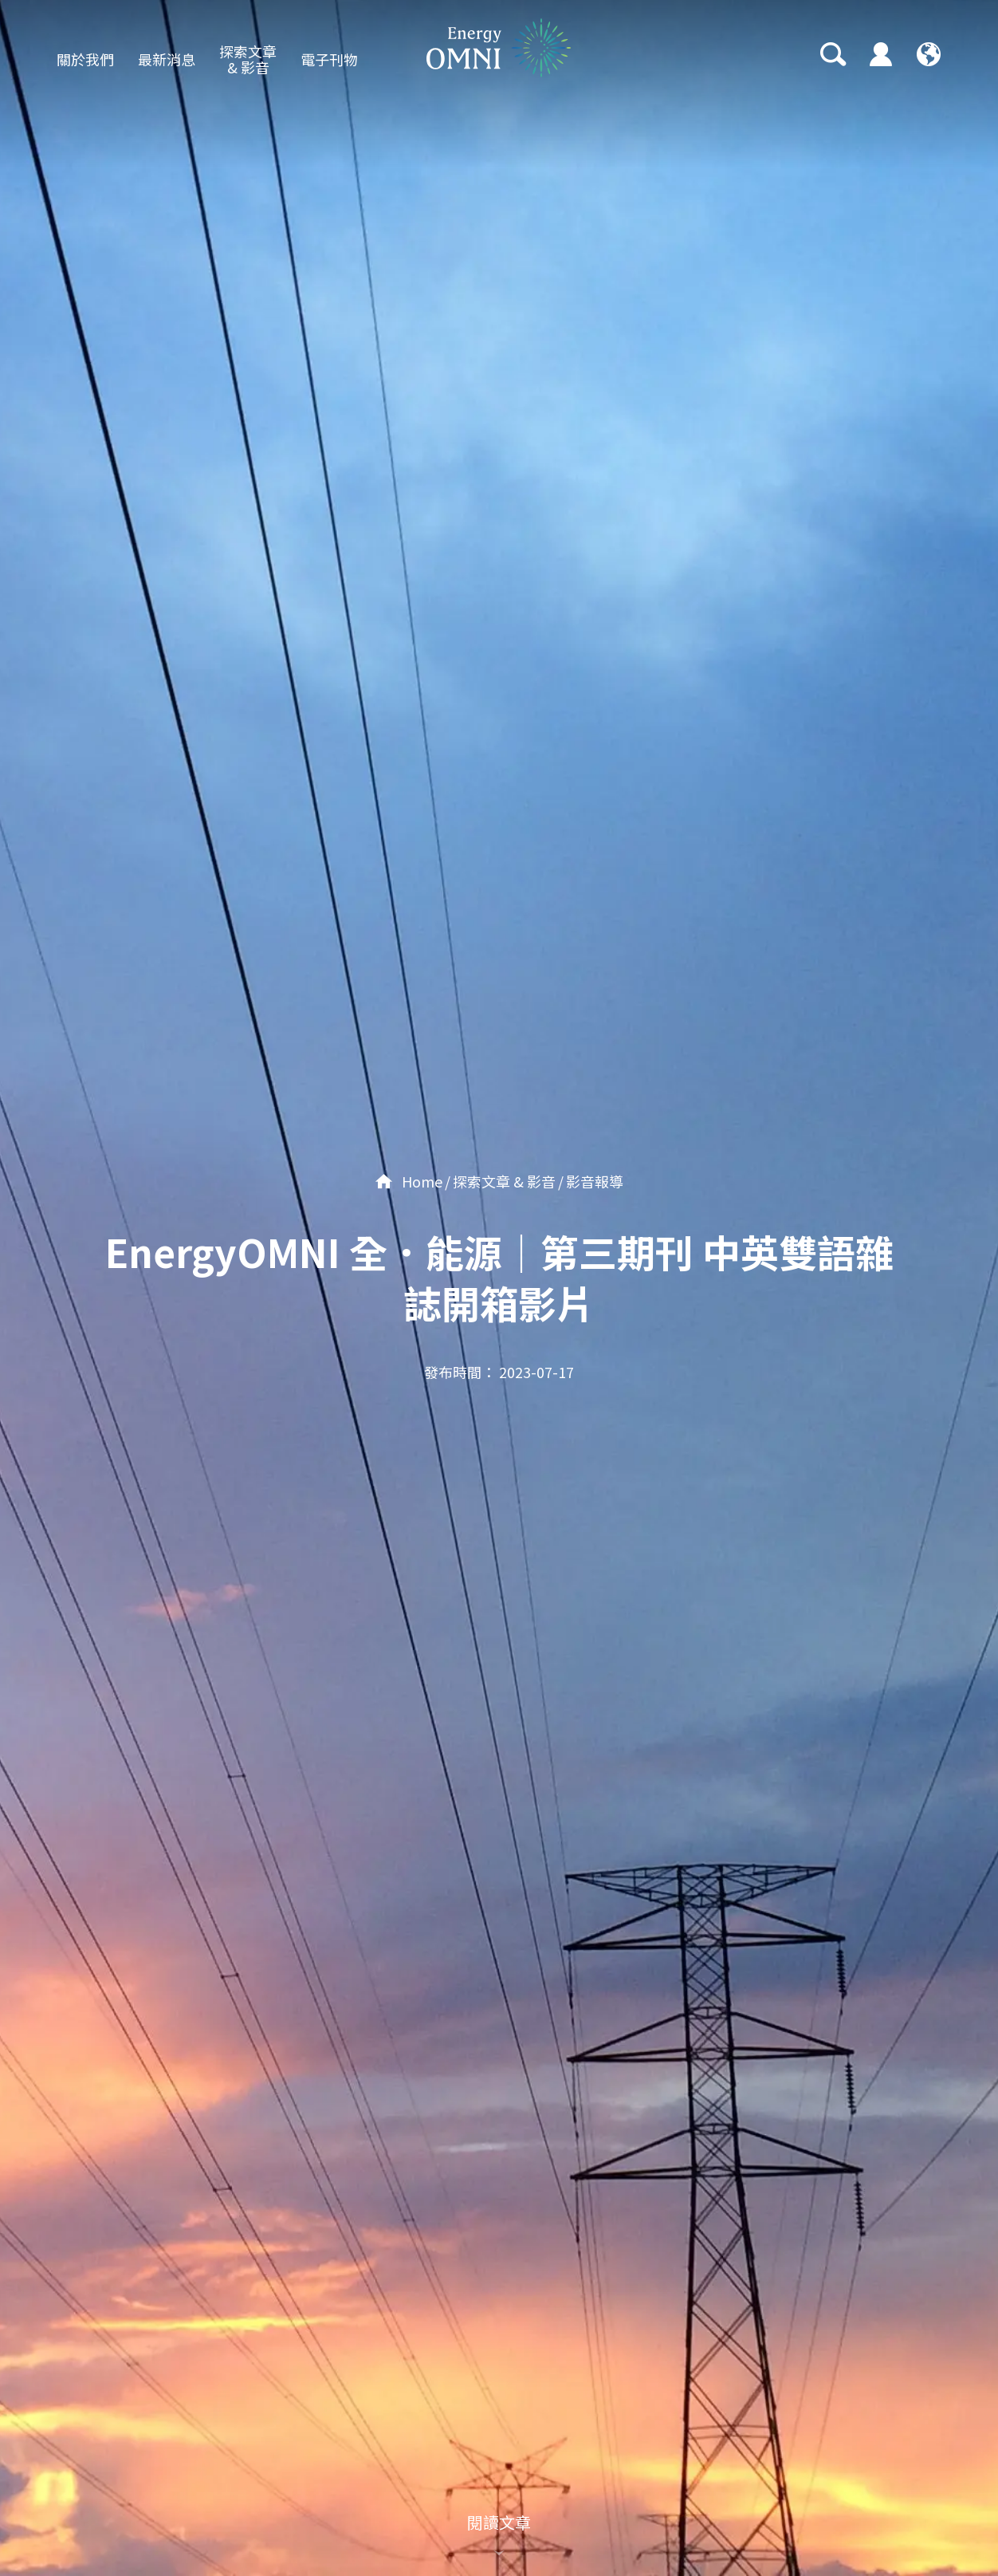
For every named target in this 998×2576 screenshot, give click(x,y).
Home (408, 1181)
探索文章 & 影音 (248, 59)
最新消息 (166, 59)
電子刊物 (329, 59)
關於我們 (85, 59)
